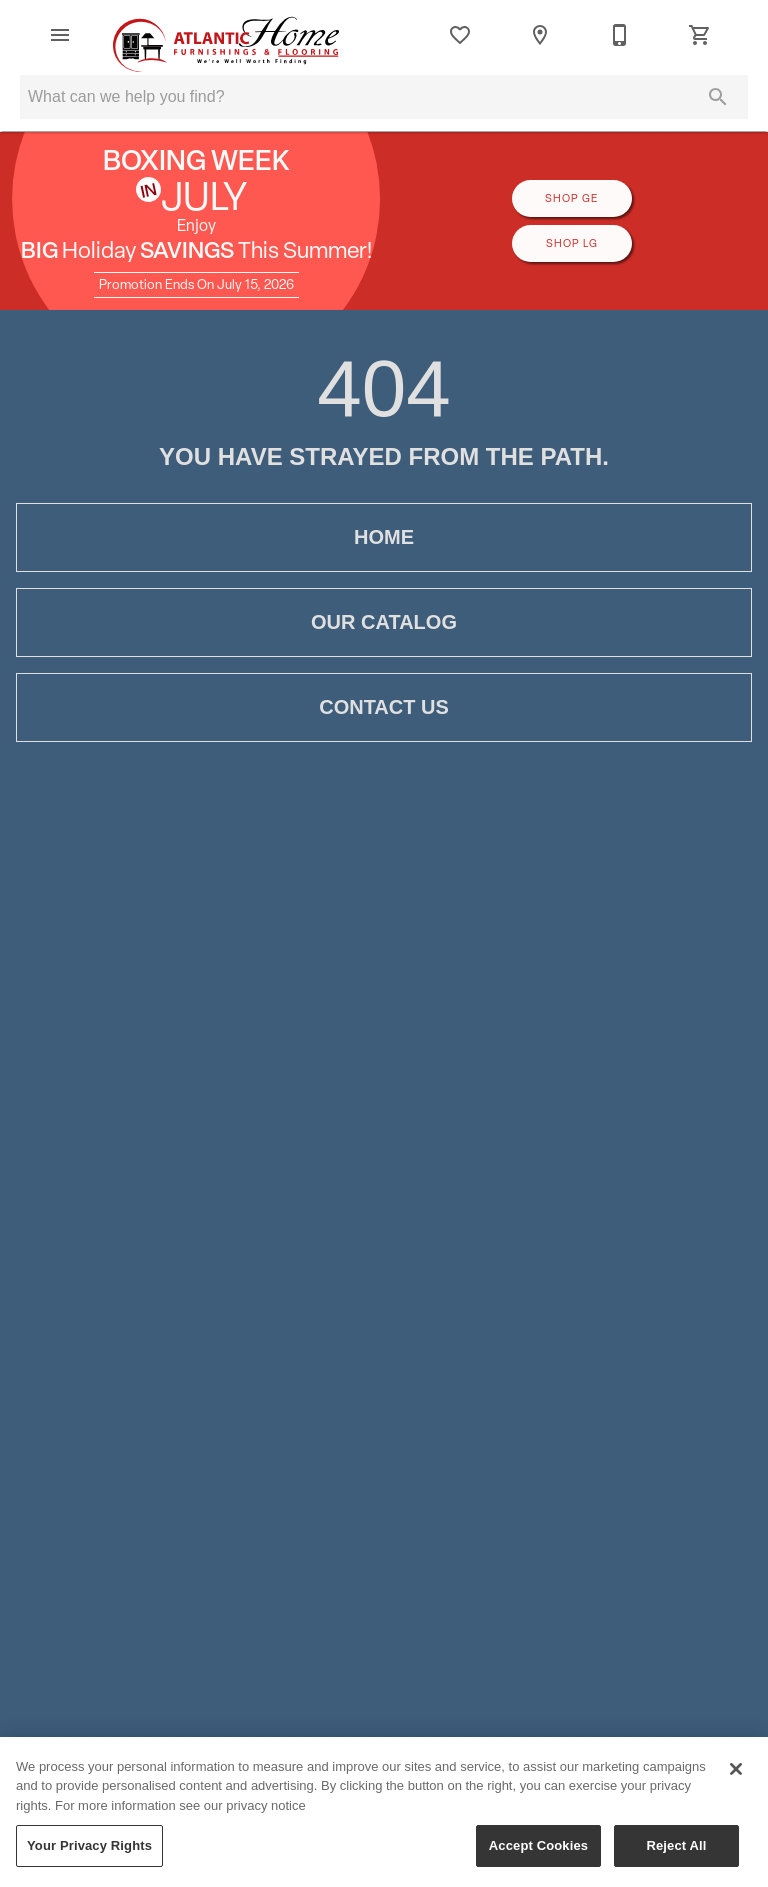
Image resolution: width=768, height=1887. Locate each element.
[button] (60, 35)
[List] (460, 35)
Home (384, 537)
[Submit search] (718, 97)
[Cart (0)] (700, 35)
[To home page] (226, 35)
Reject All (676, 1853)
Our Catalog (384, 622)
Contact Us (384, 707)
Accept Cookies (538, 1853)
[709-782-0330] (620, 35)
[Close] (736, 1776)
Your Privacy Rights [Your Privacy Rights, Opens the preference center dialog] (89, 1853)
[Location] (540, 35)
